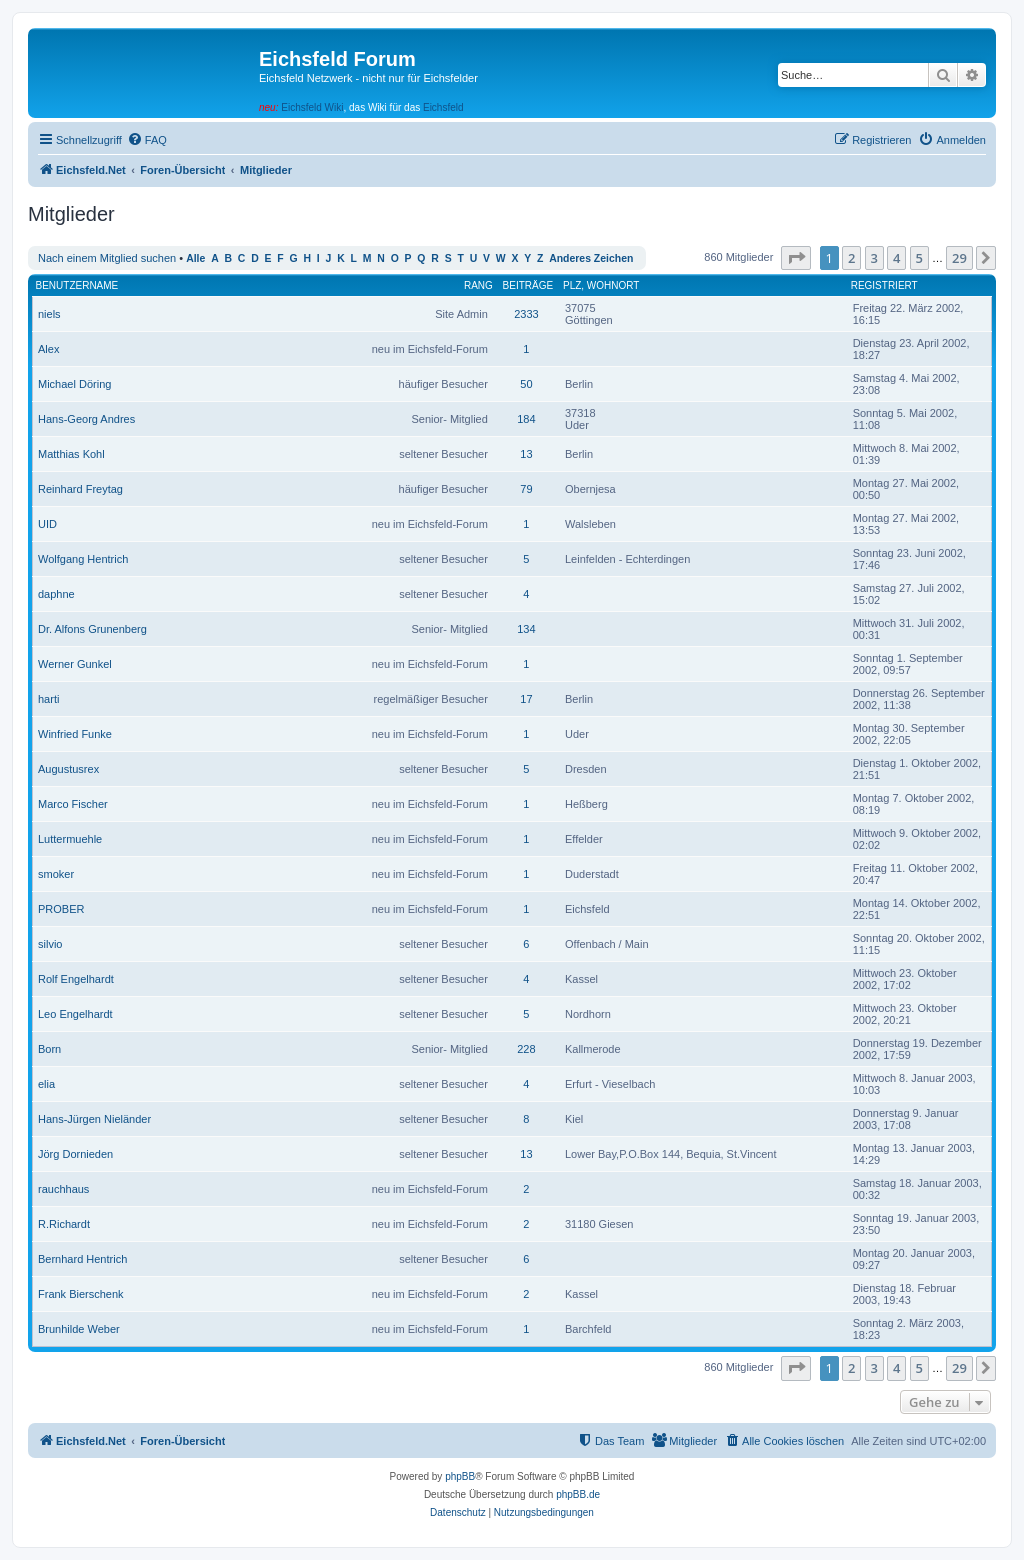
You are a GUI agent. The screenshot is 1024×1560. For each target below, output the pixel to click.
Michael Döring (74, 384)
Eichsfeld (443, 107)
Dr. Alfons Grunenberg (92, 629)
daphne (56, 594)
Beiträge (528, 285)
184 (526, 419)
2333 (526, 314)
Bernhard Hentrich (82, 1259)
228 (526, 1049)
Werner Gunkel (75, 664)
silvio (50, 944)
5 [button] (919, 258)
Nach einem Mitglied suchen (107, 258)
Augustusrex (68, 769)
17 (526, 699)
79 (526, 489)
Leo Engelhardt (75, 1014)
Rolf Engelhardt (76, 979)
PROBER (61, 909)
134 (526, 629)
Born (49, 1049)
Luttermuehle (70, 839)
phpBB (460, 1476)
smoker (56, 874)
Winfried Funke (75, 734)
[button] (796, 258)
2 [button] (851, 258)
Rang (478, 285)
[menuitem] (147, 140)
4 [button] (896, 258)
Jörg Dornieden (75, 1154)
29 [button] (959, 258)
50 (526, 384)
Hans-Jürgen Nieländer (94, 1119)
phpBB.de (578, 1494)
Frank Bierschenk (81, 1294)
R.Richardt (64, 1224)
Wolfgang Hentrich (83, 559)
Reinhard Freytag (80, 489)
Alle (195, 258)
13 (526, 454)
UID (47, 524)
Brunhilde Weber (79, 1329)
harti (48, 699)
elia (46, 1084)
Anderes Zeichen (591, 258)
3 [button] (874, 258)
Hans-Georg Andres (86, 419)
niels (49, 314)
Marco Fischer (73, 804)
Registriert (884, 285)
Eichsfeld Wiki (312, 107)
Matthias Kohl (71, 454)
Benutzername (77, 285)
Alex (48, 349)
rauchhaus (63, 1189)
